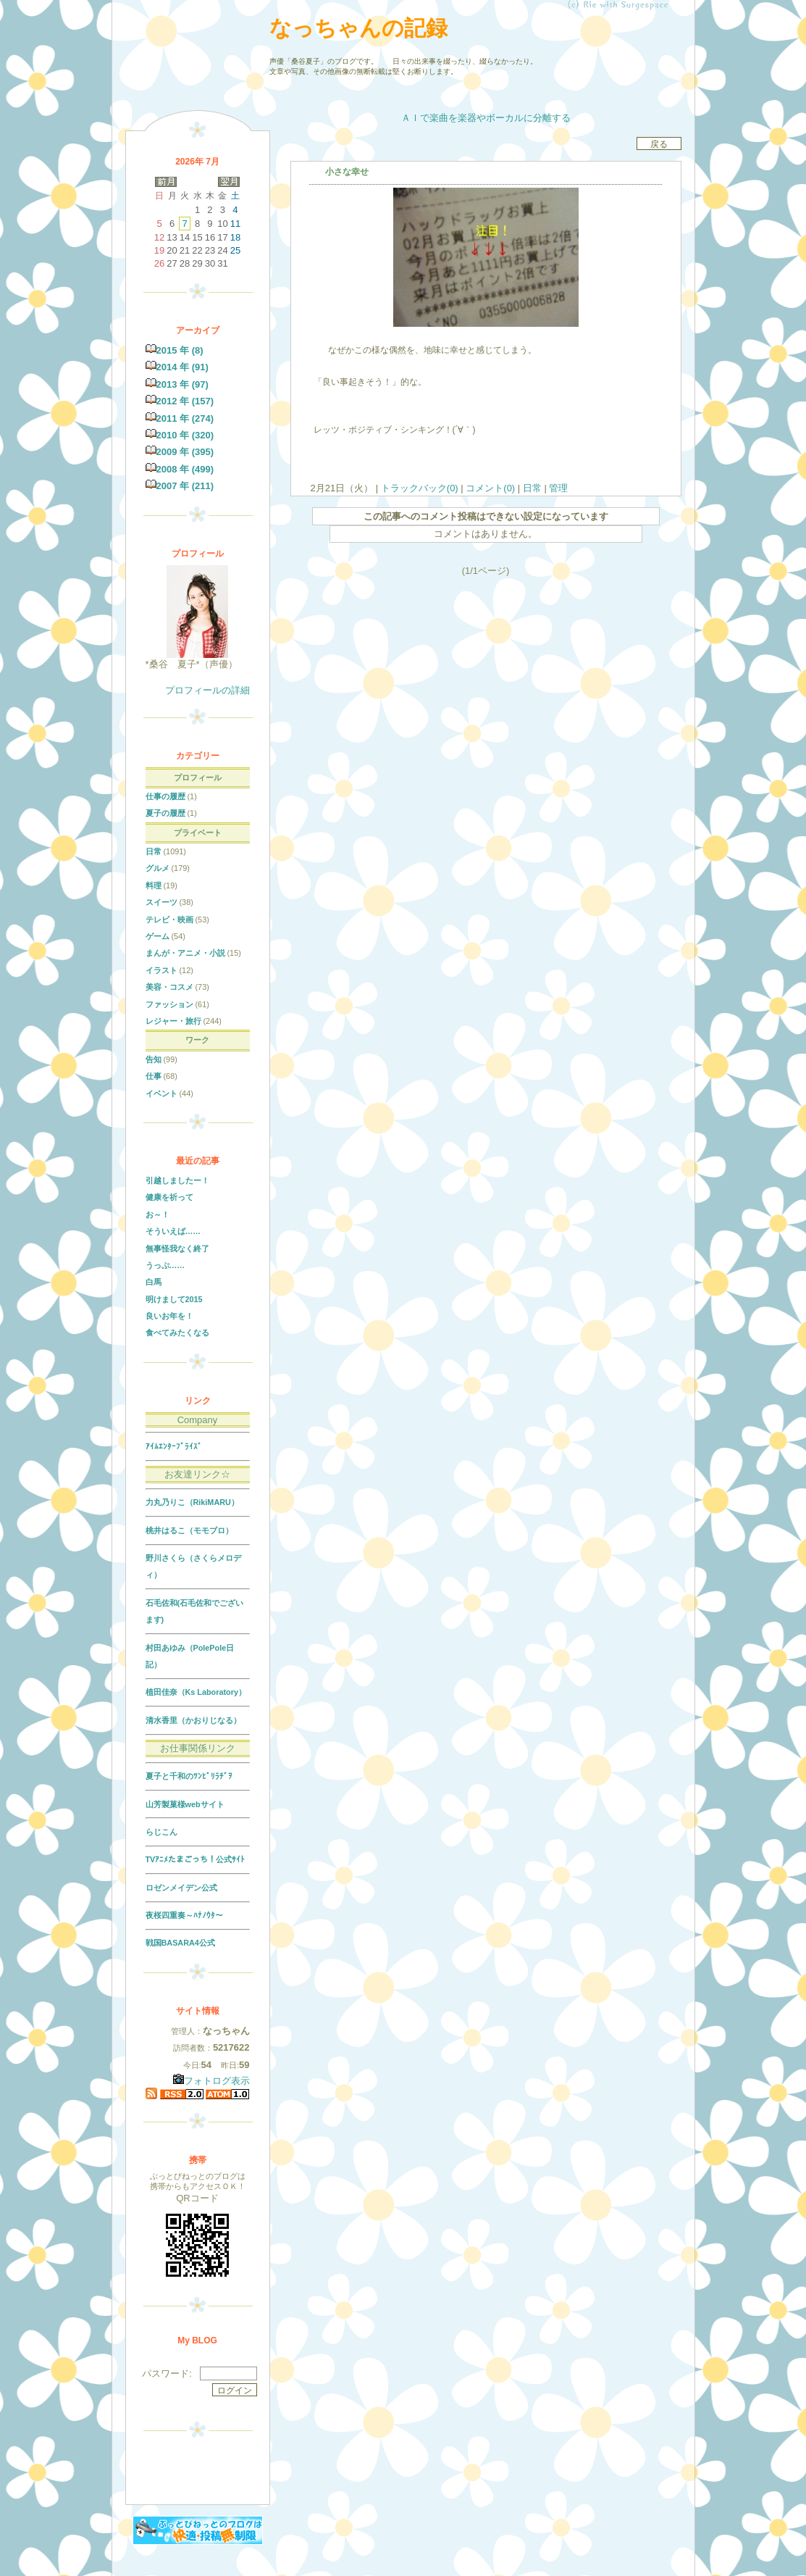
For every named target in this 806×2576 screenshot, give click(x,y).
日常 (532, 488)
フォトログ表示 (211, 2080)
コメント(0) (489, 488)
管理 (558, 488)
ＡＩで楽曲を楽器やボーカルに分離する (486, 117)
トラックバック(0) (419, 488)
